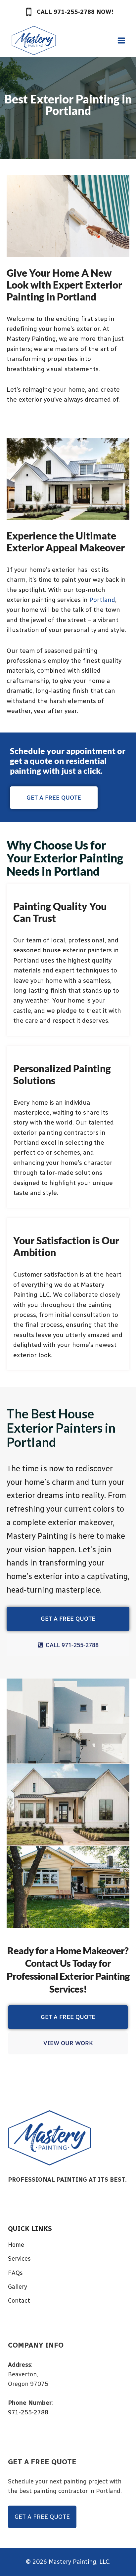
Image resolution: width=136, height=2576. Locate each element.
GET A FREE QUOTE (68, 1618)
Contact (19, 2300)
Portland (102, 600)
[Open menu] (121, 40)
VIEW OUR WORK (68, 2043)
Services (19, 2258)
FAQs (15, 2273)
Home (16, 2244)
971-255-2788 (28, 2412)
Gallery (17, 2286)
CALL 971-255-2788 (68, 1645)
